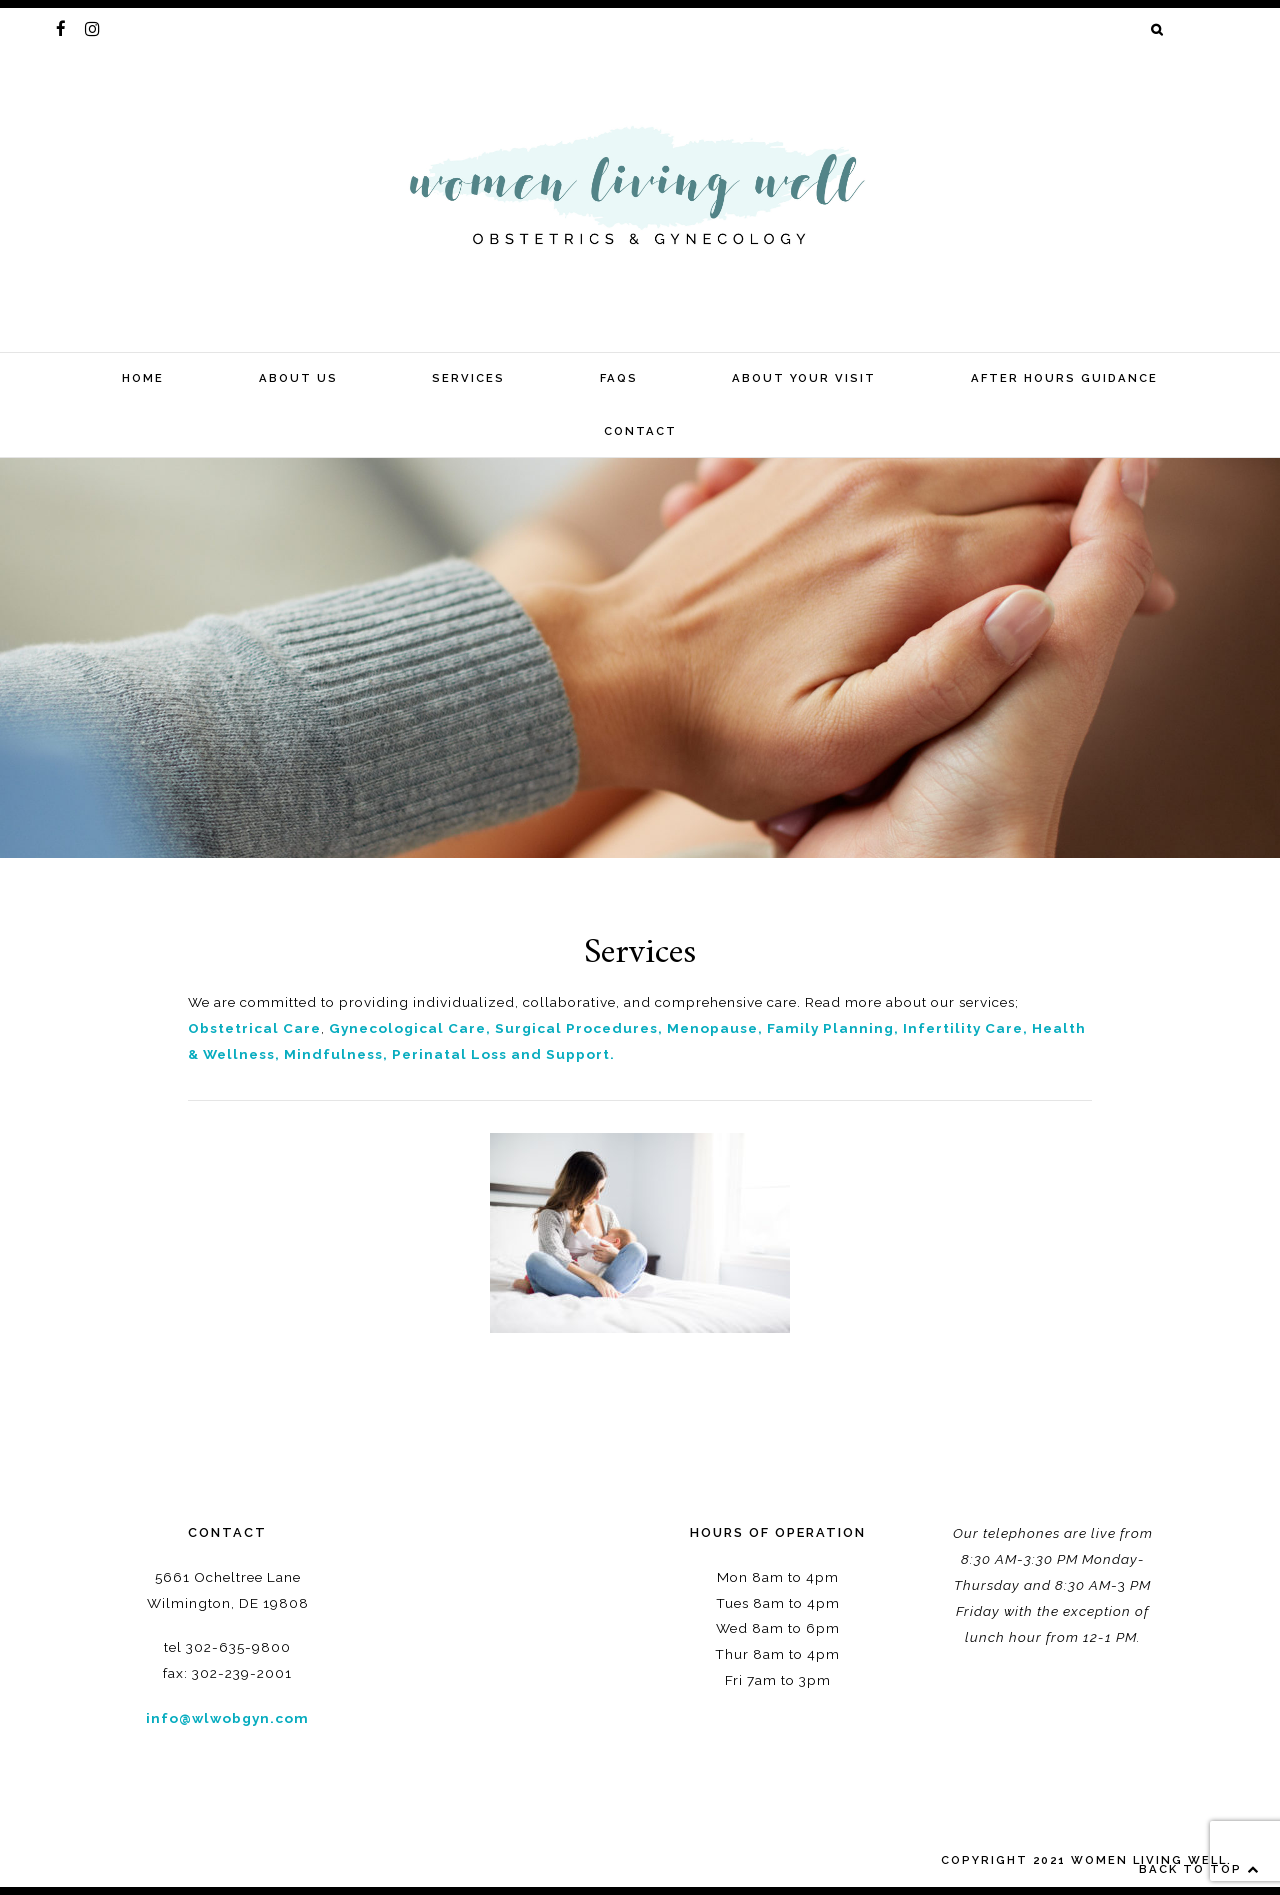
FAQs (619, 378)
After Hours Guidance (1064, 378)
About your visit (804, 378)
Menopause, (715, 1028)
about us (298, 378)
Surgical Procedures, (579, 1028)
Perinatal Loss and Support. (503, 1054)
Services (468, 378)
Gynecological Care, (410, 1028)
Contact (640, 431)
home (143, 378)
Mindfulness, (336, 1054)
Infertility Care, (967, 1028)
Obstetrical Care (254, 1028)
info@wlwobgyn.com (227, 1718)
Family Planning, (833, 1028)
